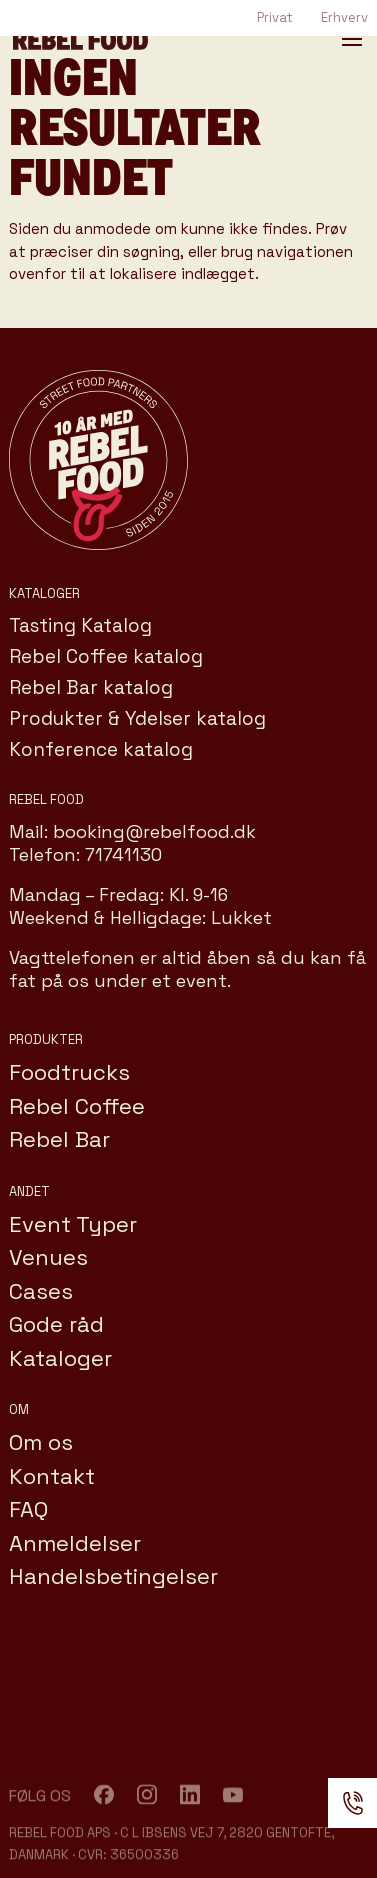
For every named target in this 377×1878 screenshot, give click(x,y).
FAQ (28, 1509)
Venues (48, 1257)
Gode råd (56, 1324)
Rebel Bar (59, 1139)
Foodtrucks (69, 1072)
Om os (41, 1442)
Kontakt (52, 1476)
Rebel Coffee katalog (106, 656)
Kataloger (60, 1358)
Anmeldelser (75, 1543)
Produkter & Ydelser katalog (137, 718)
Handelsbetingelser (113, 1576)
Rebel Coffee (77, 1106)
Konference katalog (101, 749)
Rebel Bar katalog (91, 687)
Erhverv (344, 17)
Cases (41, 1291)
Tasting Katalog (80, 625)
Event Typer (73, 1224)
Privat (275, 17)
